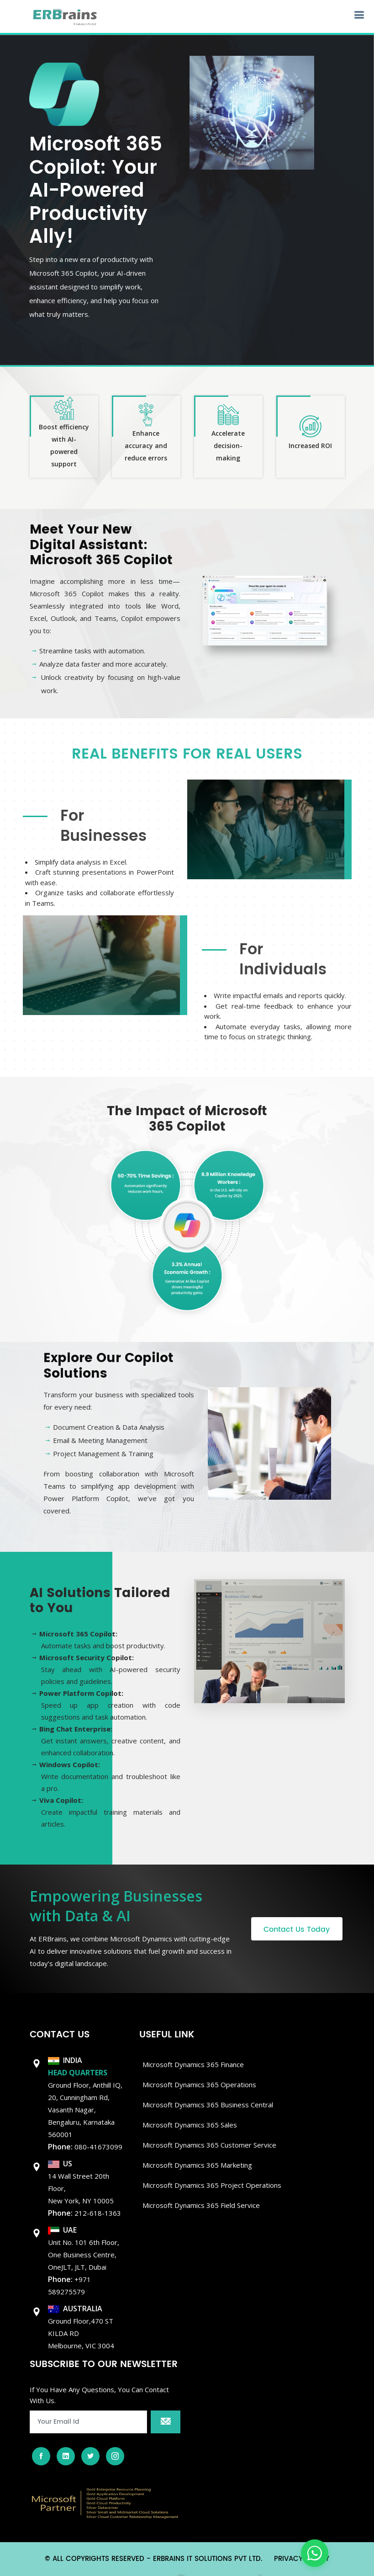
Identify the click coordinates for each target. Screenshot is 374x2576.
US (60, 2164)
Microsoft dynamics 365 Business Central (207, 2104)
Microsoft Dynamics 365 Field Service (201, 2205)
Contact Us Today (296, 1929)
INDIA (65, 2060)
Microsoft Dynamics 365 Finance (193, 2064)
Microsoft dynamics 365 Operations (199, 2084)
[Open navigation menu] (359, 15)
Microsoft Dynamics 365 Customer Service (209, 2144)
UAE (62, 2230)
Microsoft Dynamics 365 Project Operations (211, 2185)
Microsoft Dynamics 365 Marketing (197, 2165)
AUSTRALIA (75, 2308)
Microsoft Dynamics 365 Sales (189, 2124)
